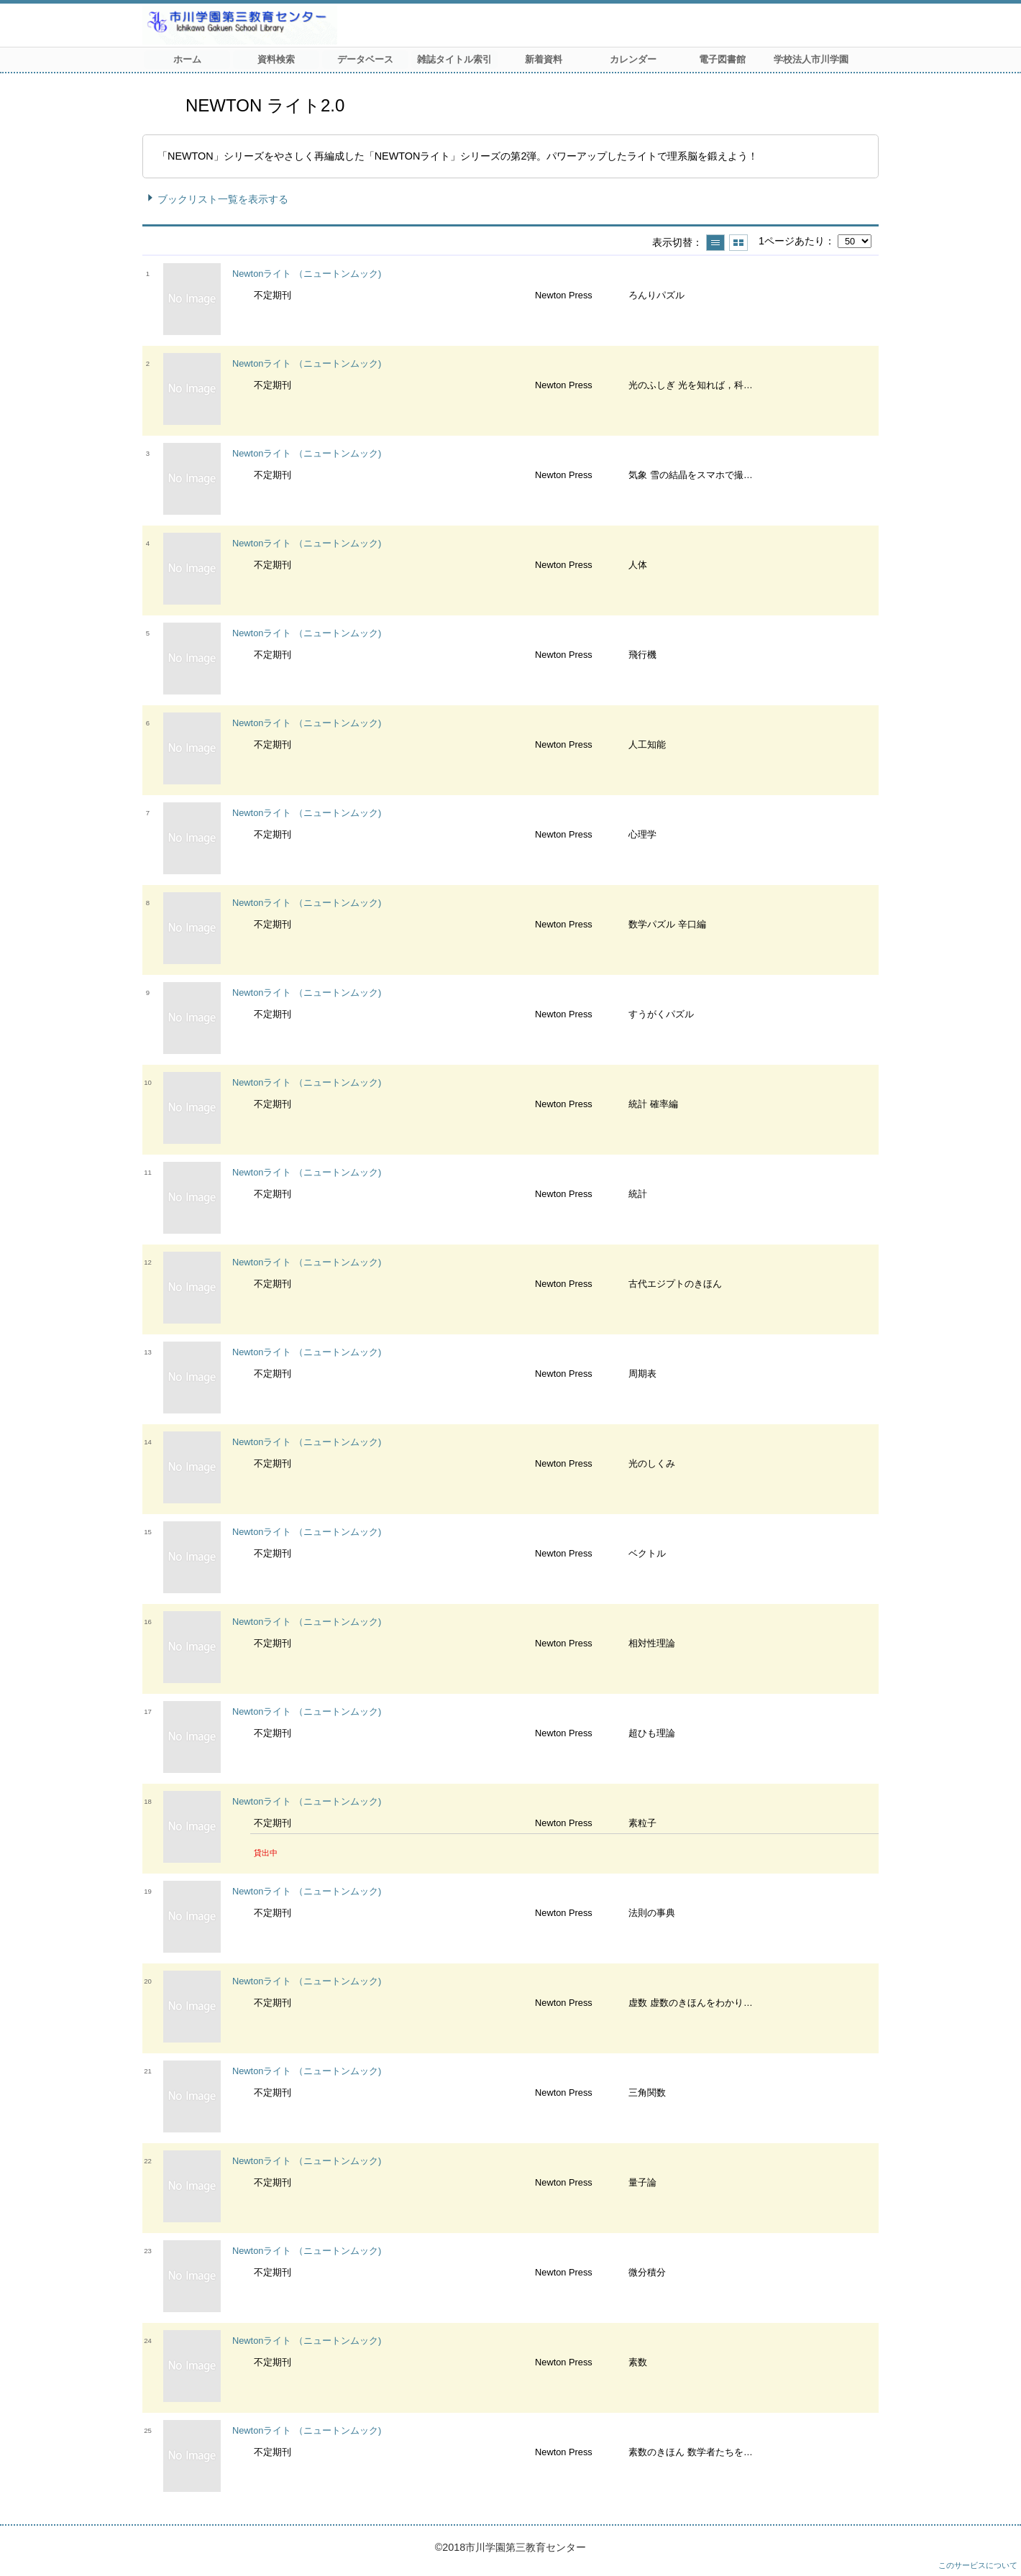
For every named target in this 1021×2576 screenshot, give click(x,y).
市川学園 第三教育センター (293, 25)
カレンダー (633, 59)
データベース (365, 59)
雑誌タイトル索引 (454, 59)
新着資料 (543, 59)
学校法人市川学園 (811, 59)
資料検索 (276, 59)
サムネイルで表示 (738, 242)
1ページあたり (792, 241)
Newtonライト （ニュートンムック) (306, 273)
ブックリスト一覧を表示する (222, 199)
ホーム (187, 59)
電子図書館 (722, 59)
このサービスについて (977, 2565)
